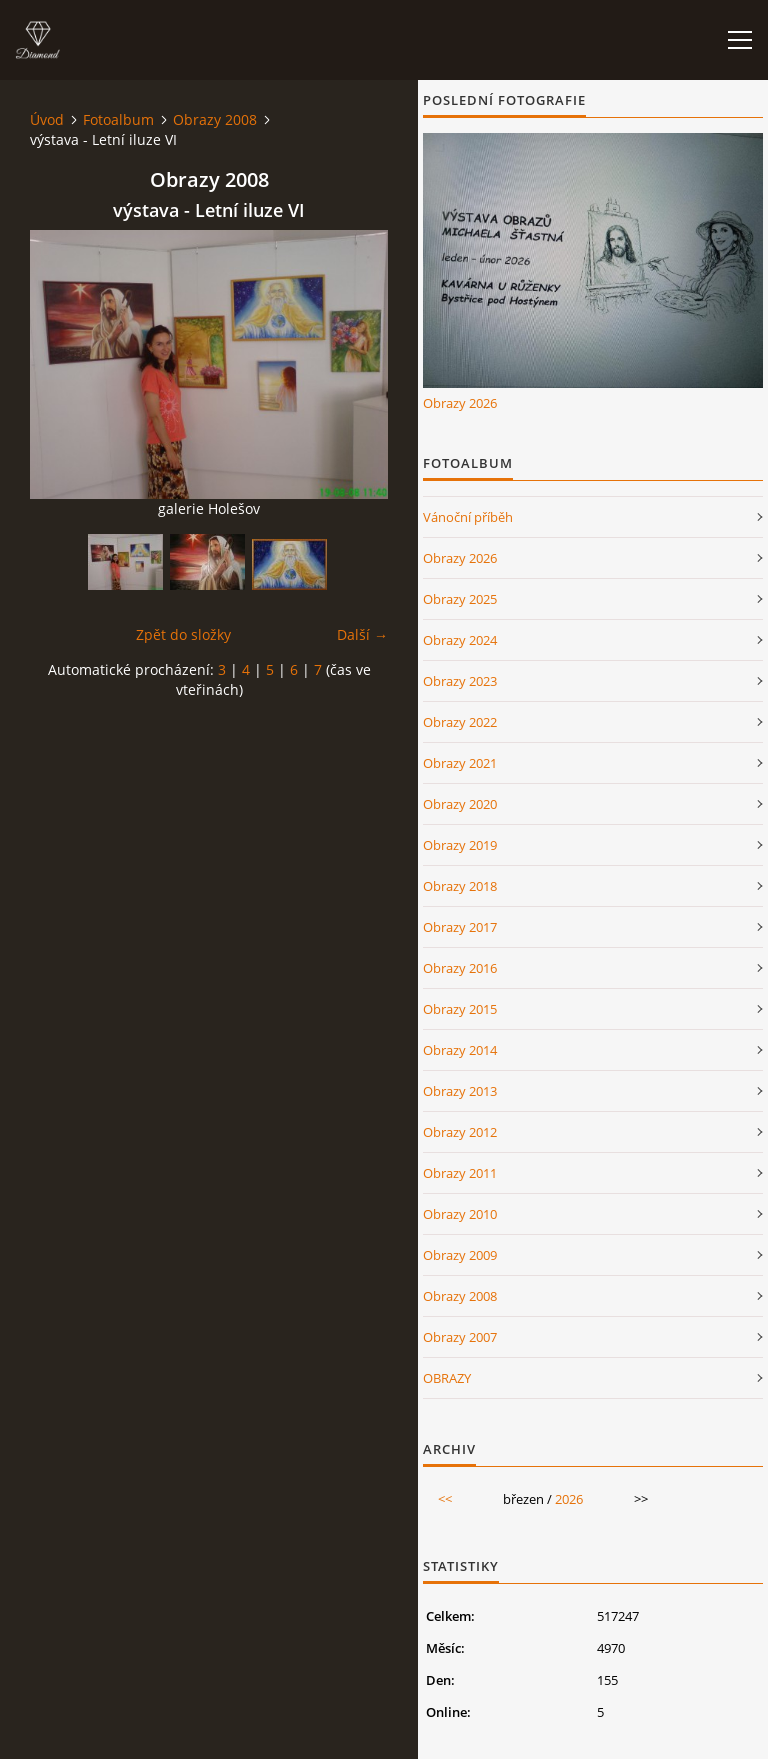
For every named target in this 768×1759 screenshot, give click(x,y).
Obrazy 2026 (460, 403)
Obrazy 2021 (460, 763)
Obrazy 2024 (460, 640)
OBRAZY (447, 1378)
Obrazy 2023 (460, 681)
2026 (569, 1499)
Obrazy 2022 (460, 722)
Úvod (47, 119)
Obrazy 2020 (460, 804)
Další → (362, 634)
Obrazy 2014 (460, 1050)
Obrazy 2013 (460, 1091)
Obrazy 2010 (460, 1214)
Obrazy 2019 (460, 845)
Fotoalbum (118, 119)
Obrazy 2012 (460, 1132)
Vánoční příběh (468, 517)
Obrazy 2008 (215, 119)
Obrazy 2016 (460, 968)
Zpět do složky (183, 634)
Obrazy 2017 (460, 927)
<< (445, 1499)
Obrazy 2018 (460, 886)
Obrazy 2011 (460, 1173)
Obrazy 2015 (460, 1009)
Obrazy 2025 (460, 599)
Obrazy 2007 (460, 1337)
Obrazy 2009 (460, 1255)
